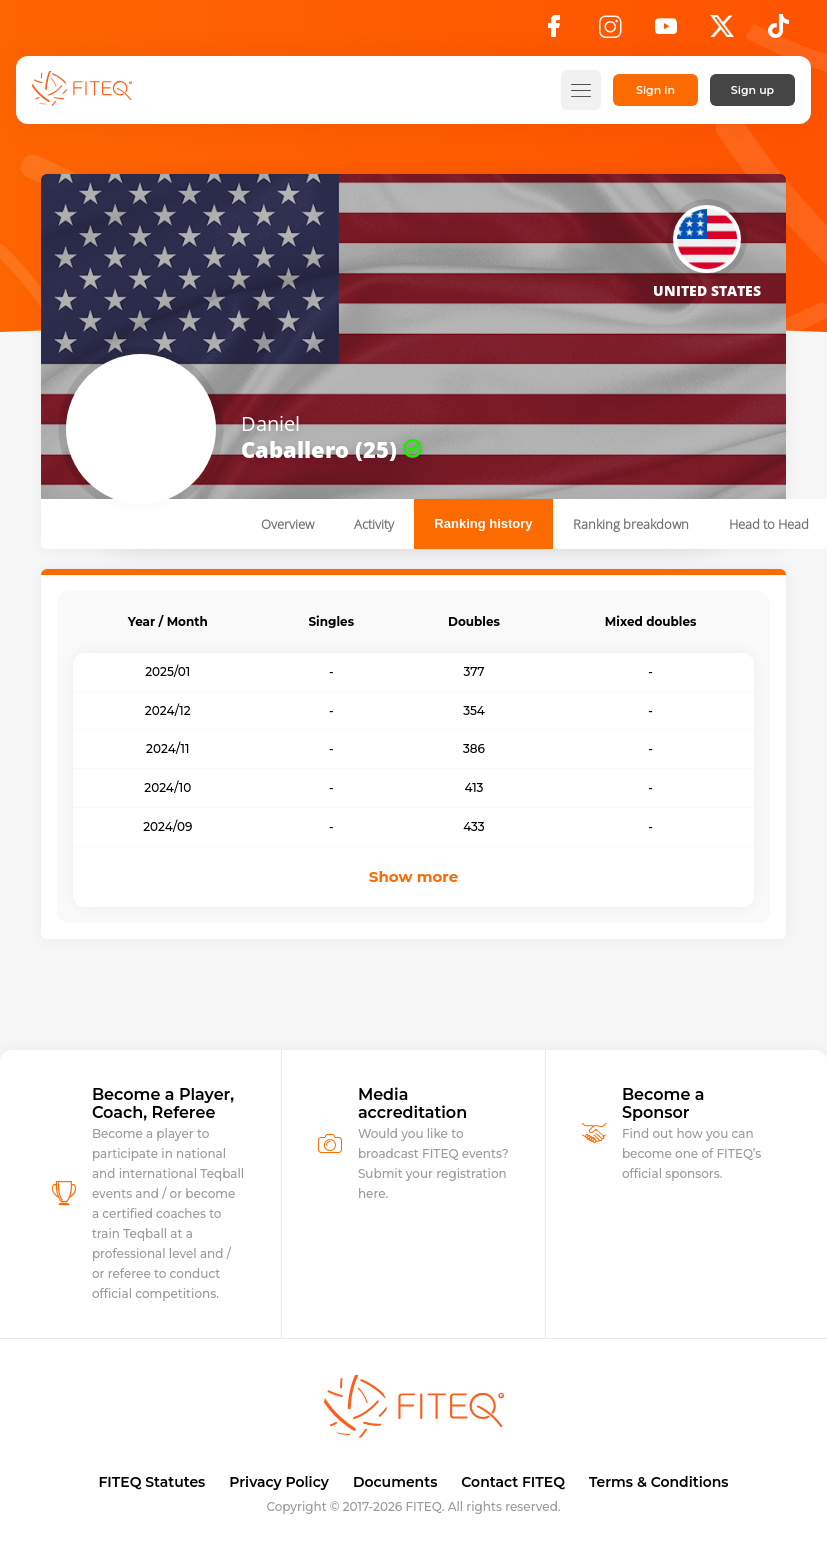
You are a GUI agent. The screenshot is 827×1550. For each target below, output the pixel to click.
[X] (722, 32)
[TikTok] (778, 32)
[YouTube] (666, 32)
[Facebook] (554, 32)
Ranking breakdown (631, 524)
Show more (413, 876)
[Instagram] (610, 32)
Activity (374, 524)
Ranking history (483, 523)
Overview (287, 524)
